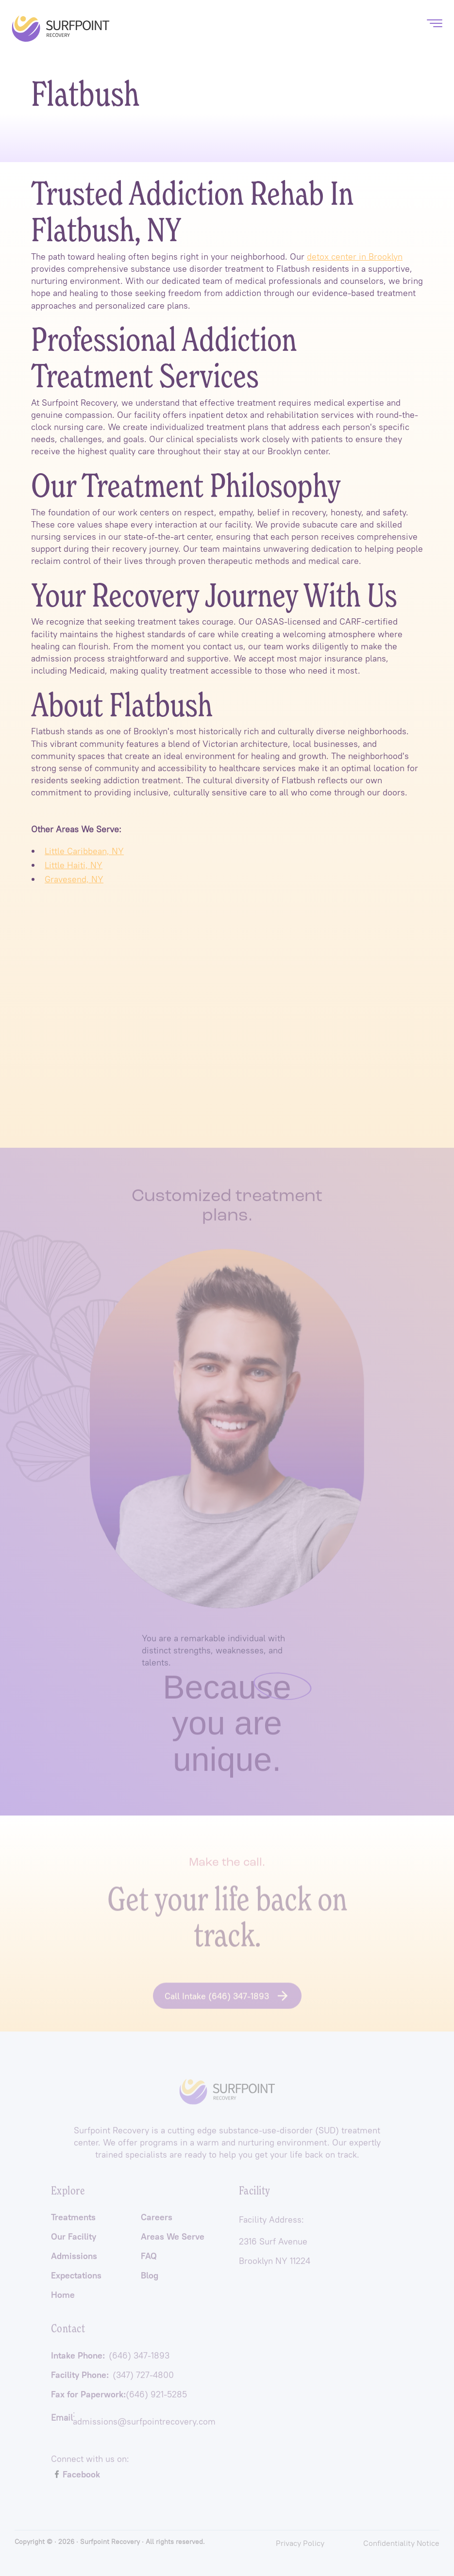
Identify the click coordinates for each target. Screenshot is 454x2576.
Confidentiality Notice (401, 2543)
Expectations (76, 2279)
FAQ (149, 2259)
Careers (156, 2221)
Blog (149, 2279)
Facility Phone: (112, 2378)
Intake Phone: (110, 2359)
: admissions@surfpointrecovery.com (133, 2421)
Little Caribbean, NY (84, 851)
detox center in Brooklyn (355, 256)
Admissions (74, 2259)
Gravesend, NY (74, 879)
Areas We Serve (172, 2240)
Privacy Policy (300, 2543)
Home (63, 2298)
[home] (61, 29)
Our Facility (73, 2240)
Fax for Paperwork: (119, 2398)
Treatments (73, 2221)
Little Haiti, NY (73, 865)
